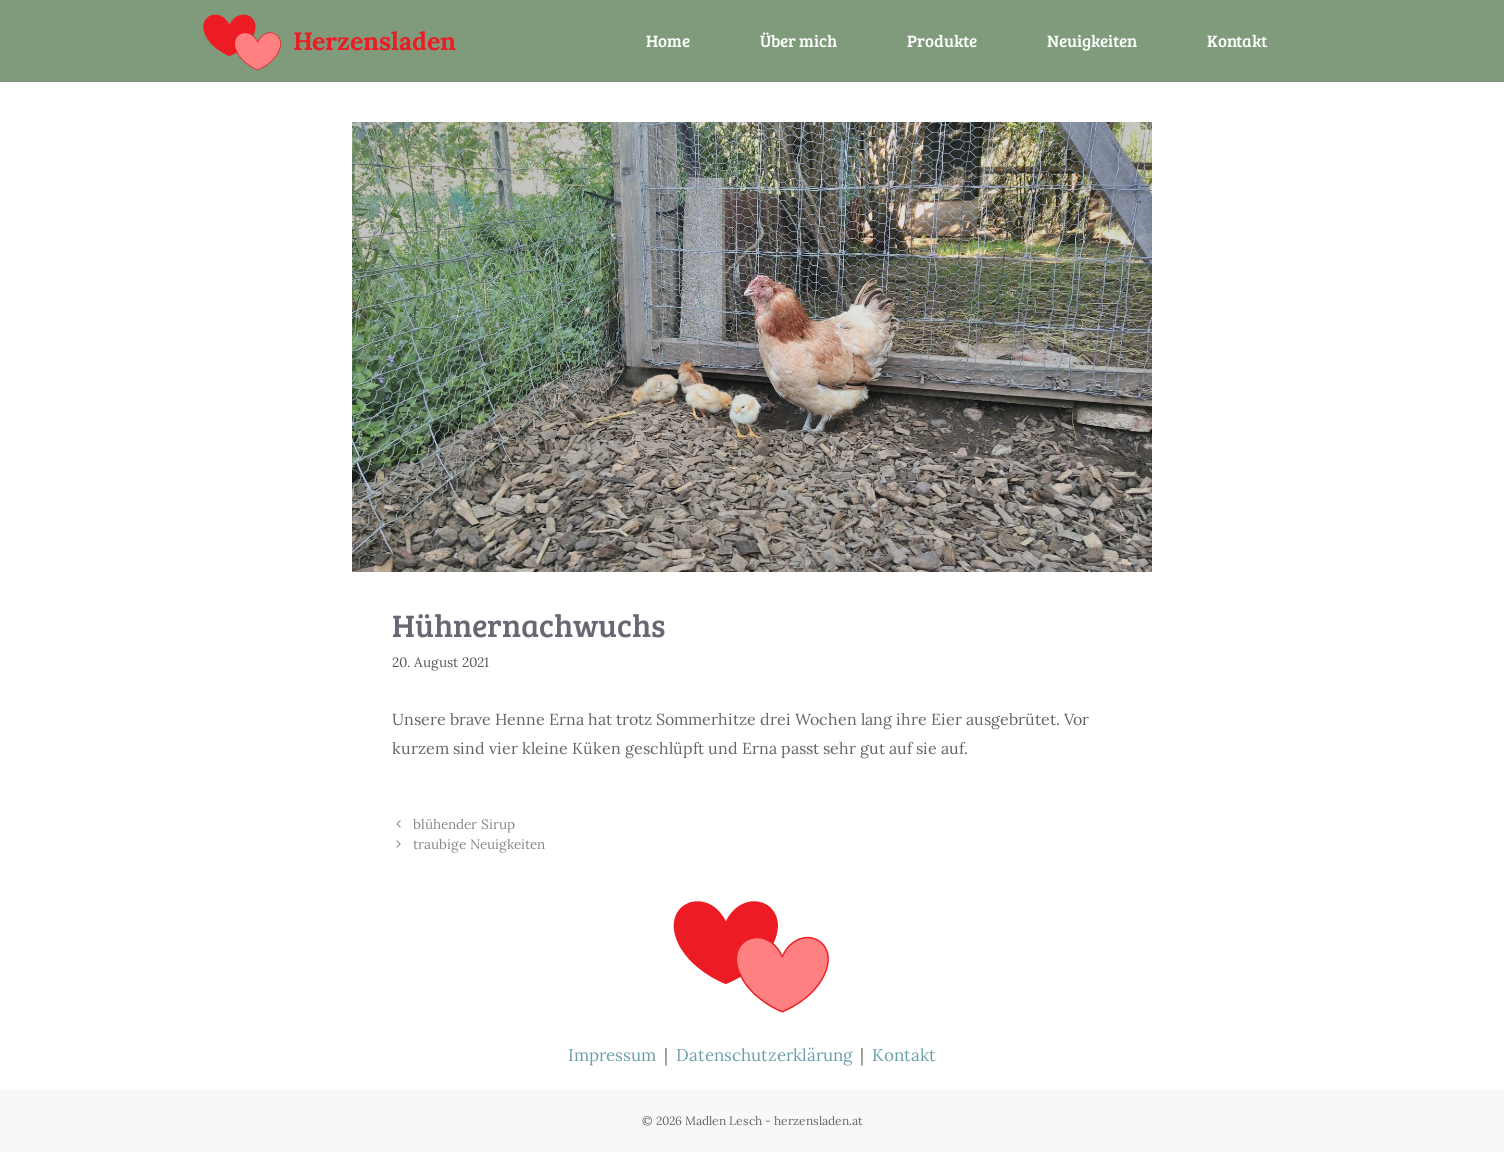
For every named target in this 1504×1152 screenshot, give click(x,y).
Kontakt (1237, 40)
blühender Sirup (464, 824)
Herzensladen (374, 41)
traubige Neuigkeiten (479, 844)
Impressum (612, 1055)
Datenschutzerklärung (764, 1055)
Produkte (942, 40)
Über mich (798, 40)
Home (668, 40)
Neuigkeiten (1092, 40)
